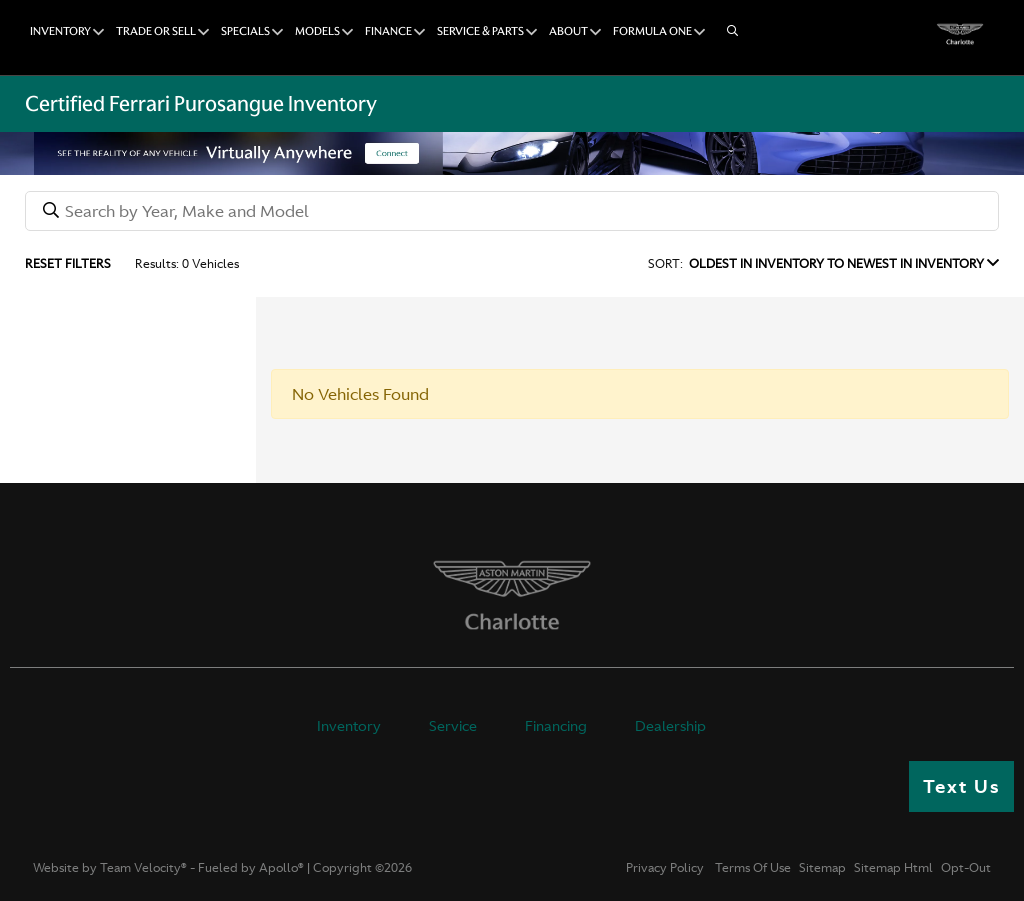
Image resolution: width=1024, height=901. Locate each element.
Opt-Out (966, 868)
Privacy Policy (665, 868)
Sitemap (822, 868)
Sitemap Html (893, 868)
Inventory (349, 726)
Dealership (670, 726)
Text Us (961, 786)
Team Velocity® (143, 868)
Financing (556, 726)
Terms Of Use (751, 868)
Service (453, 726)
